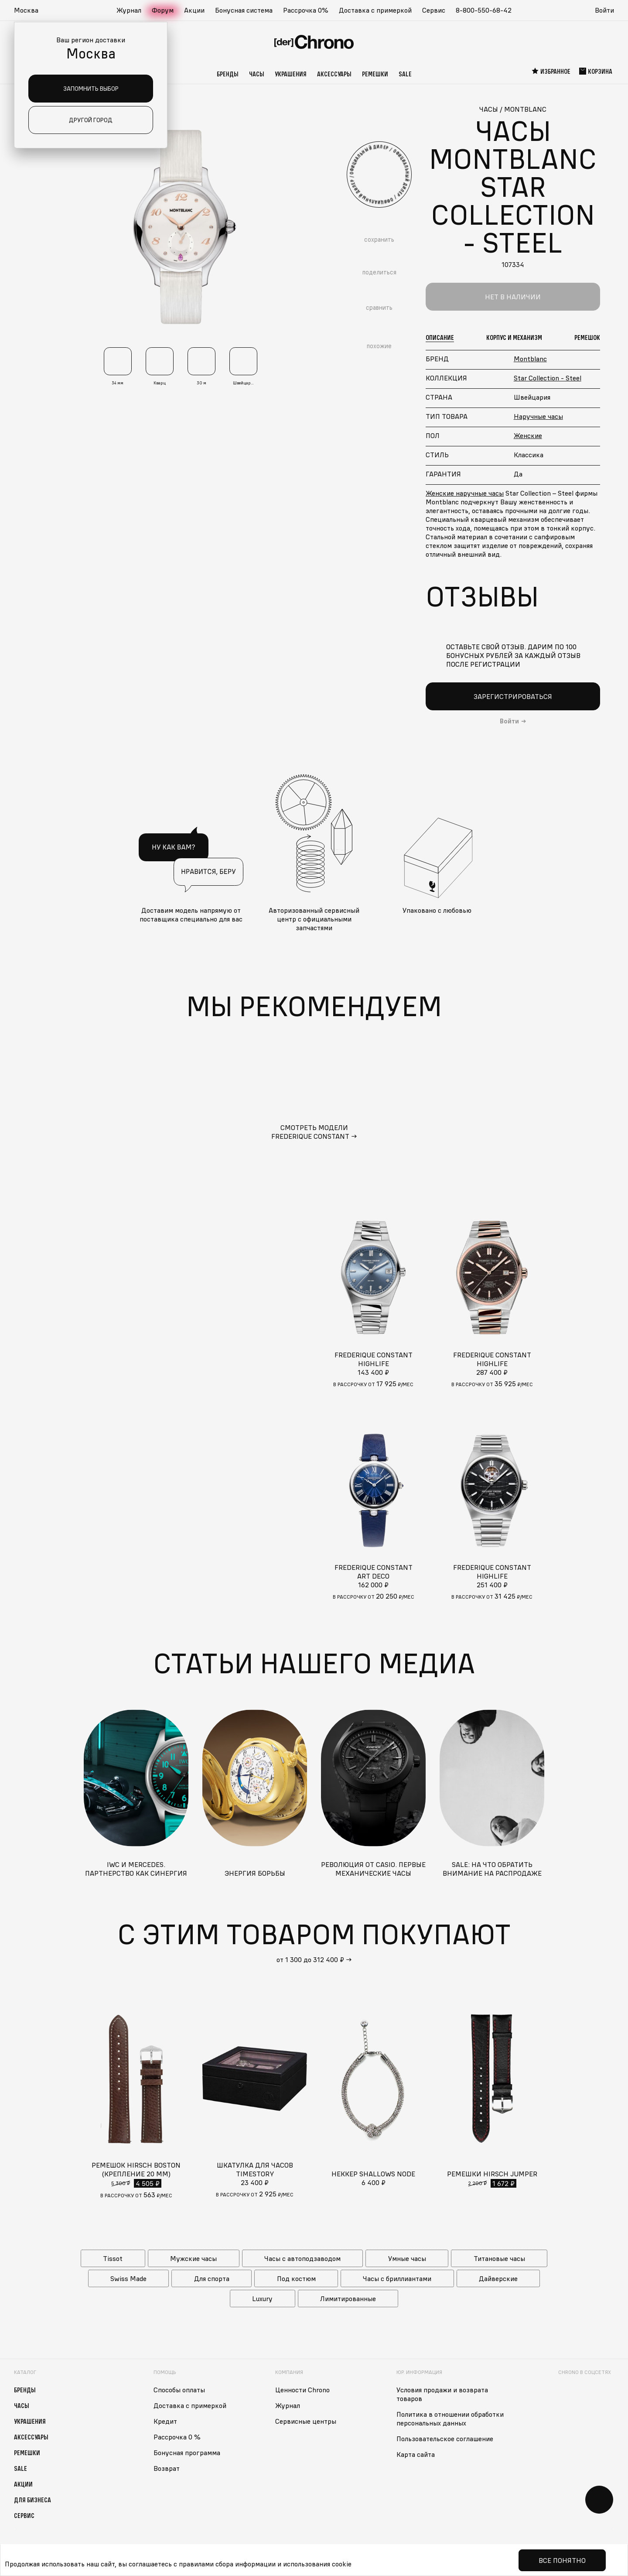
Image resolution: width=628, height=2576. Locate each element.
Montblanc (530, 358)
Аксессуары (334, 73)
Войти (604, 10)
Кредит (165, 2421)
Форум (163, 10)
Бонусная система (244, 10)
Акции (194, 10)
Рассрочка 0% (305, 10)
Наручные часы (538, 416)
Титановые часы (499, 2258)
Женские (528, 435)
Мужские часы (193, 2258)
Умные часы (407, 2258)
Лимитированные (348, 2298)
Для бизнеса (32, 2499)
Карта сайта (415, 2454)
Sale (405, 73)
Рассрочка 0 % (177, 2436)
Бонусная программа (187, 2452)
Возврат (167, 2468)
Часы (256, 73)
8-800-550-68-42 (484, 10)
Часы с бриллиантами (397, 2278)
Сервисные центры (305, 2421)
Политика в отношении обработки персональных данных (450, 2418)
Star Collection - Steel (547, 377)
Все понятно (562, 2560)
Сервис (433, 10)
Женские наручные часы (465, 493)
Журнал (128, 10)
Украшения (291, 73)
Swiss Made (128, 2278)
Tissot (113, 2258)
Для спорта (211, 2278)
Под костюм (296, 2278)
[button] (30, 10)
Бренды (228, 73)
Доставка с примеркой (375, 10)
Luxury (262, 2298)
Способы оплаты (179, 2389)
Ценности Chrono (302, 2389)
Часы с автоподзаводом (302, 2258)
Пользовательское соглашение (444, 2438)
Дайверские (498, 2278)
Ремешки (375, 73)
